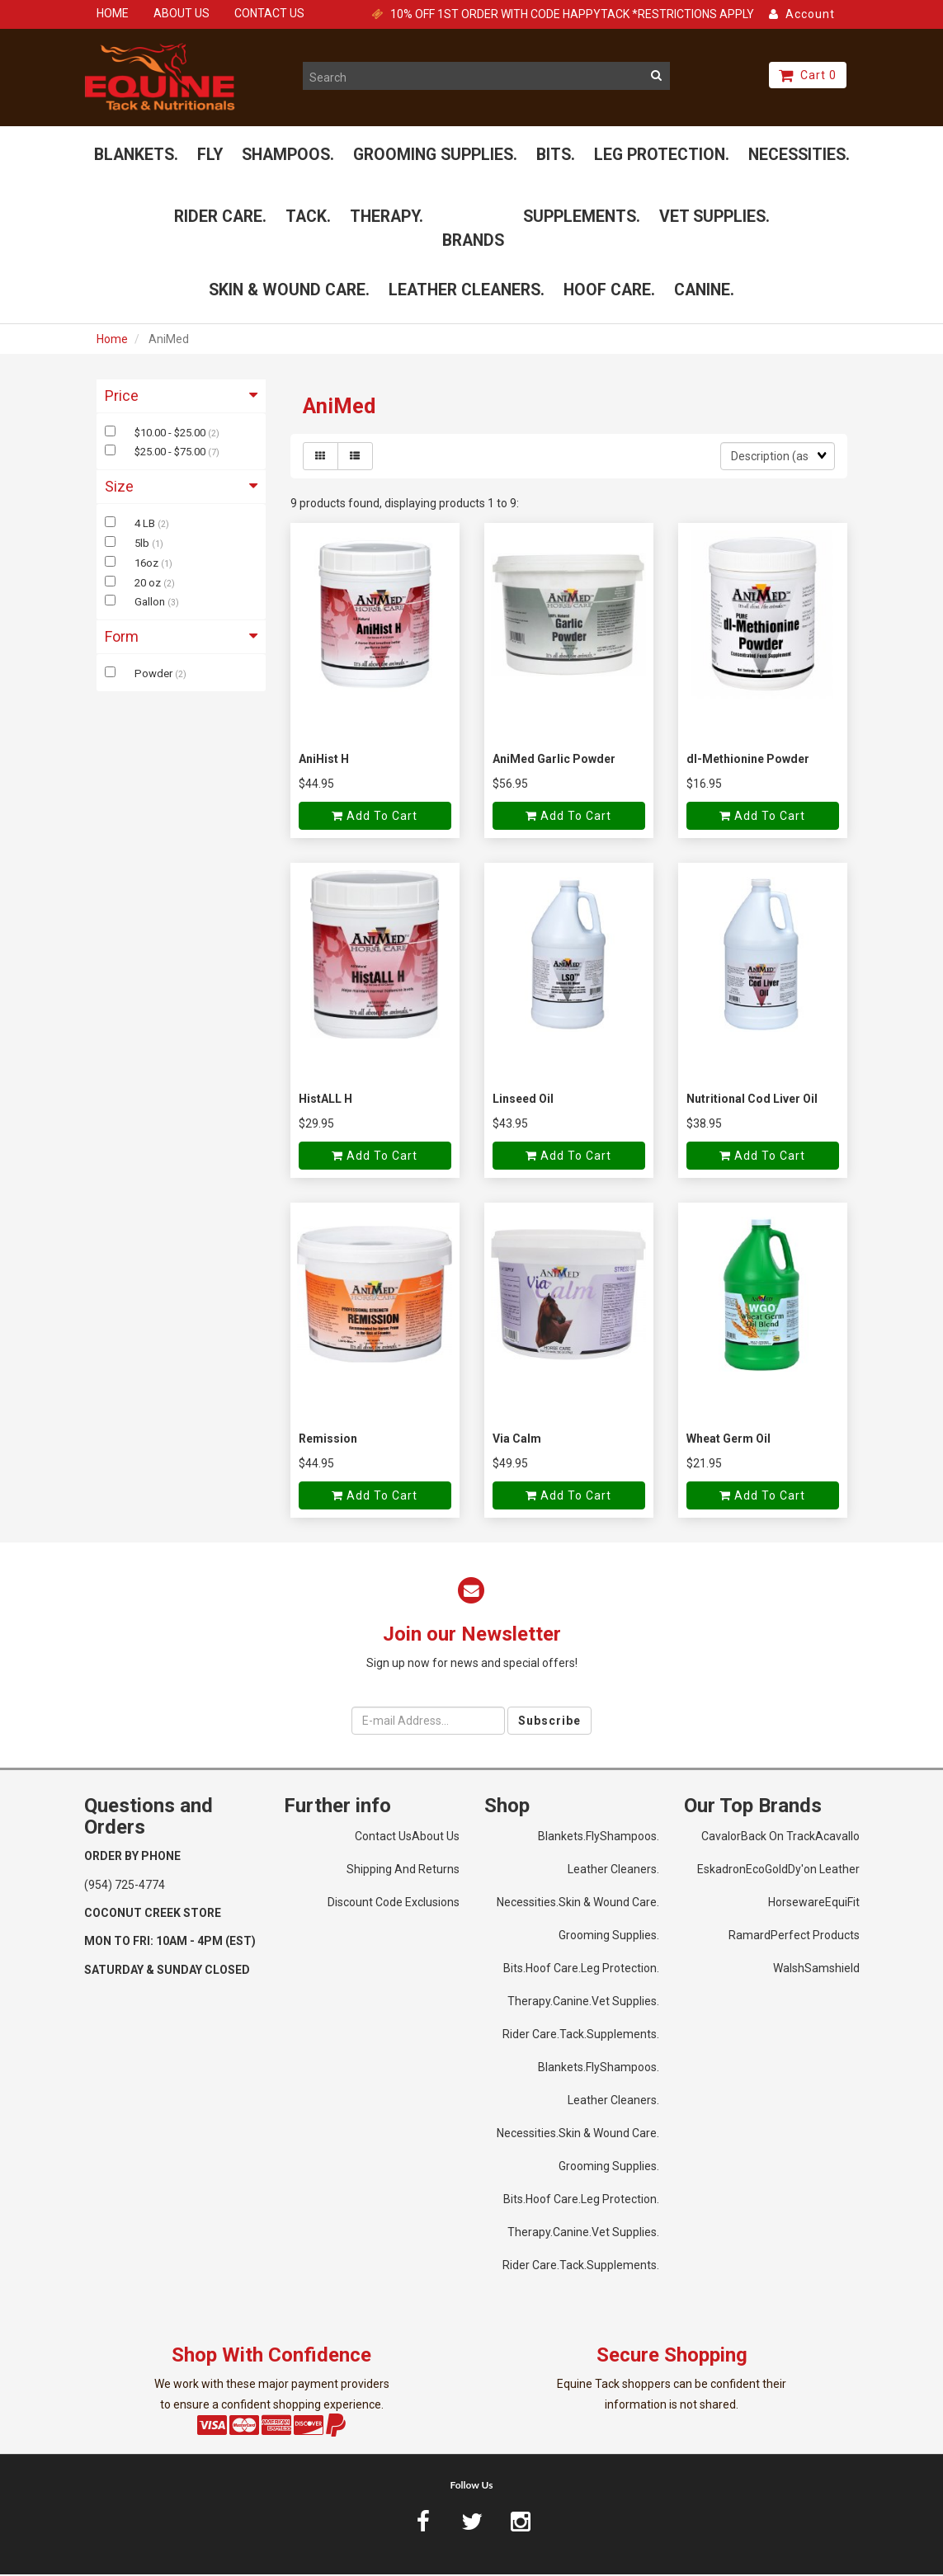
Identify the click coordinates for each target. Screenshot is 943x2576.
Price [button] (181, 397)
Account (802, 14)
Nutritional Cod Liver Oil (752, 1100)
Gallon (150, 604)
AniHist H (324, 760)
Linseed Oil (523, 1100)
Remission (328, 1440)
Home (112, 340)
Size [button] (181, 488)
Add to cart (374, 818)
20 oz (148, 584)
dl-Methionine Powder (747, 760)
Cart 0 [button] (808, 75)
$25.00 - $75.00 (171, 454)
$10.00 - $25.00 (171, 434)
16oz (147, 564)
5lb (143, 545)
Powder (154, 675)
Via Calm (517, 1440)
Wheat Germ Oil (728, 1440)
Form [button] (181, 639)
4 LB (146, 525)
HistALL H (325, 1100)
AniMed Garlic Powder (554, 760)
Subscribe (549, 1722)
